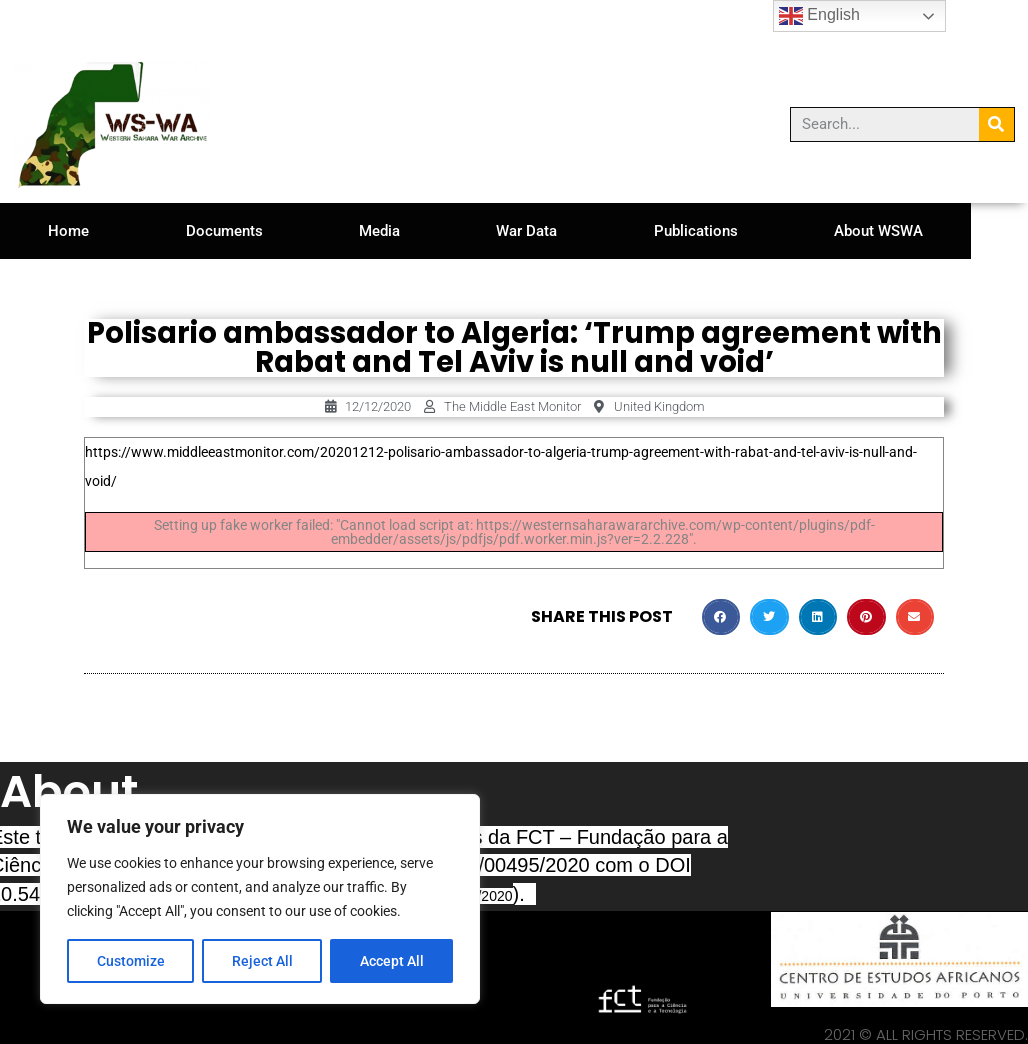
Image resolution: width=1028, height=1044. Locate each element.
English (819, 16)
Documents (238, 231)
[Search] (996, 124)
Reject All (262, 961)
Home (73, 231)
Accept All (392, 961)
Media (403, 231)
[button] (721, 617)
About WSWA (930, 231)
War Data (559, 231)
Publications (738, 231)
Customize (131, 961)
